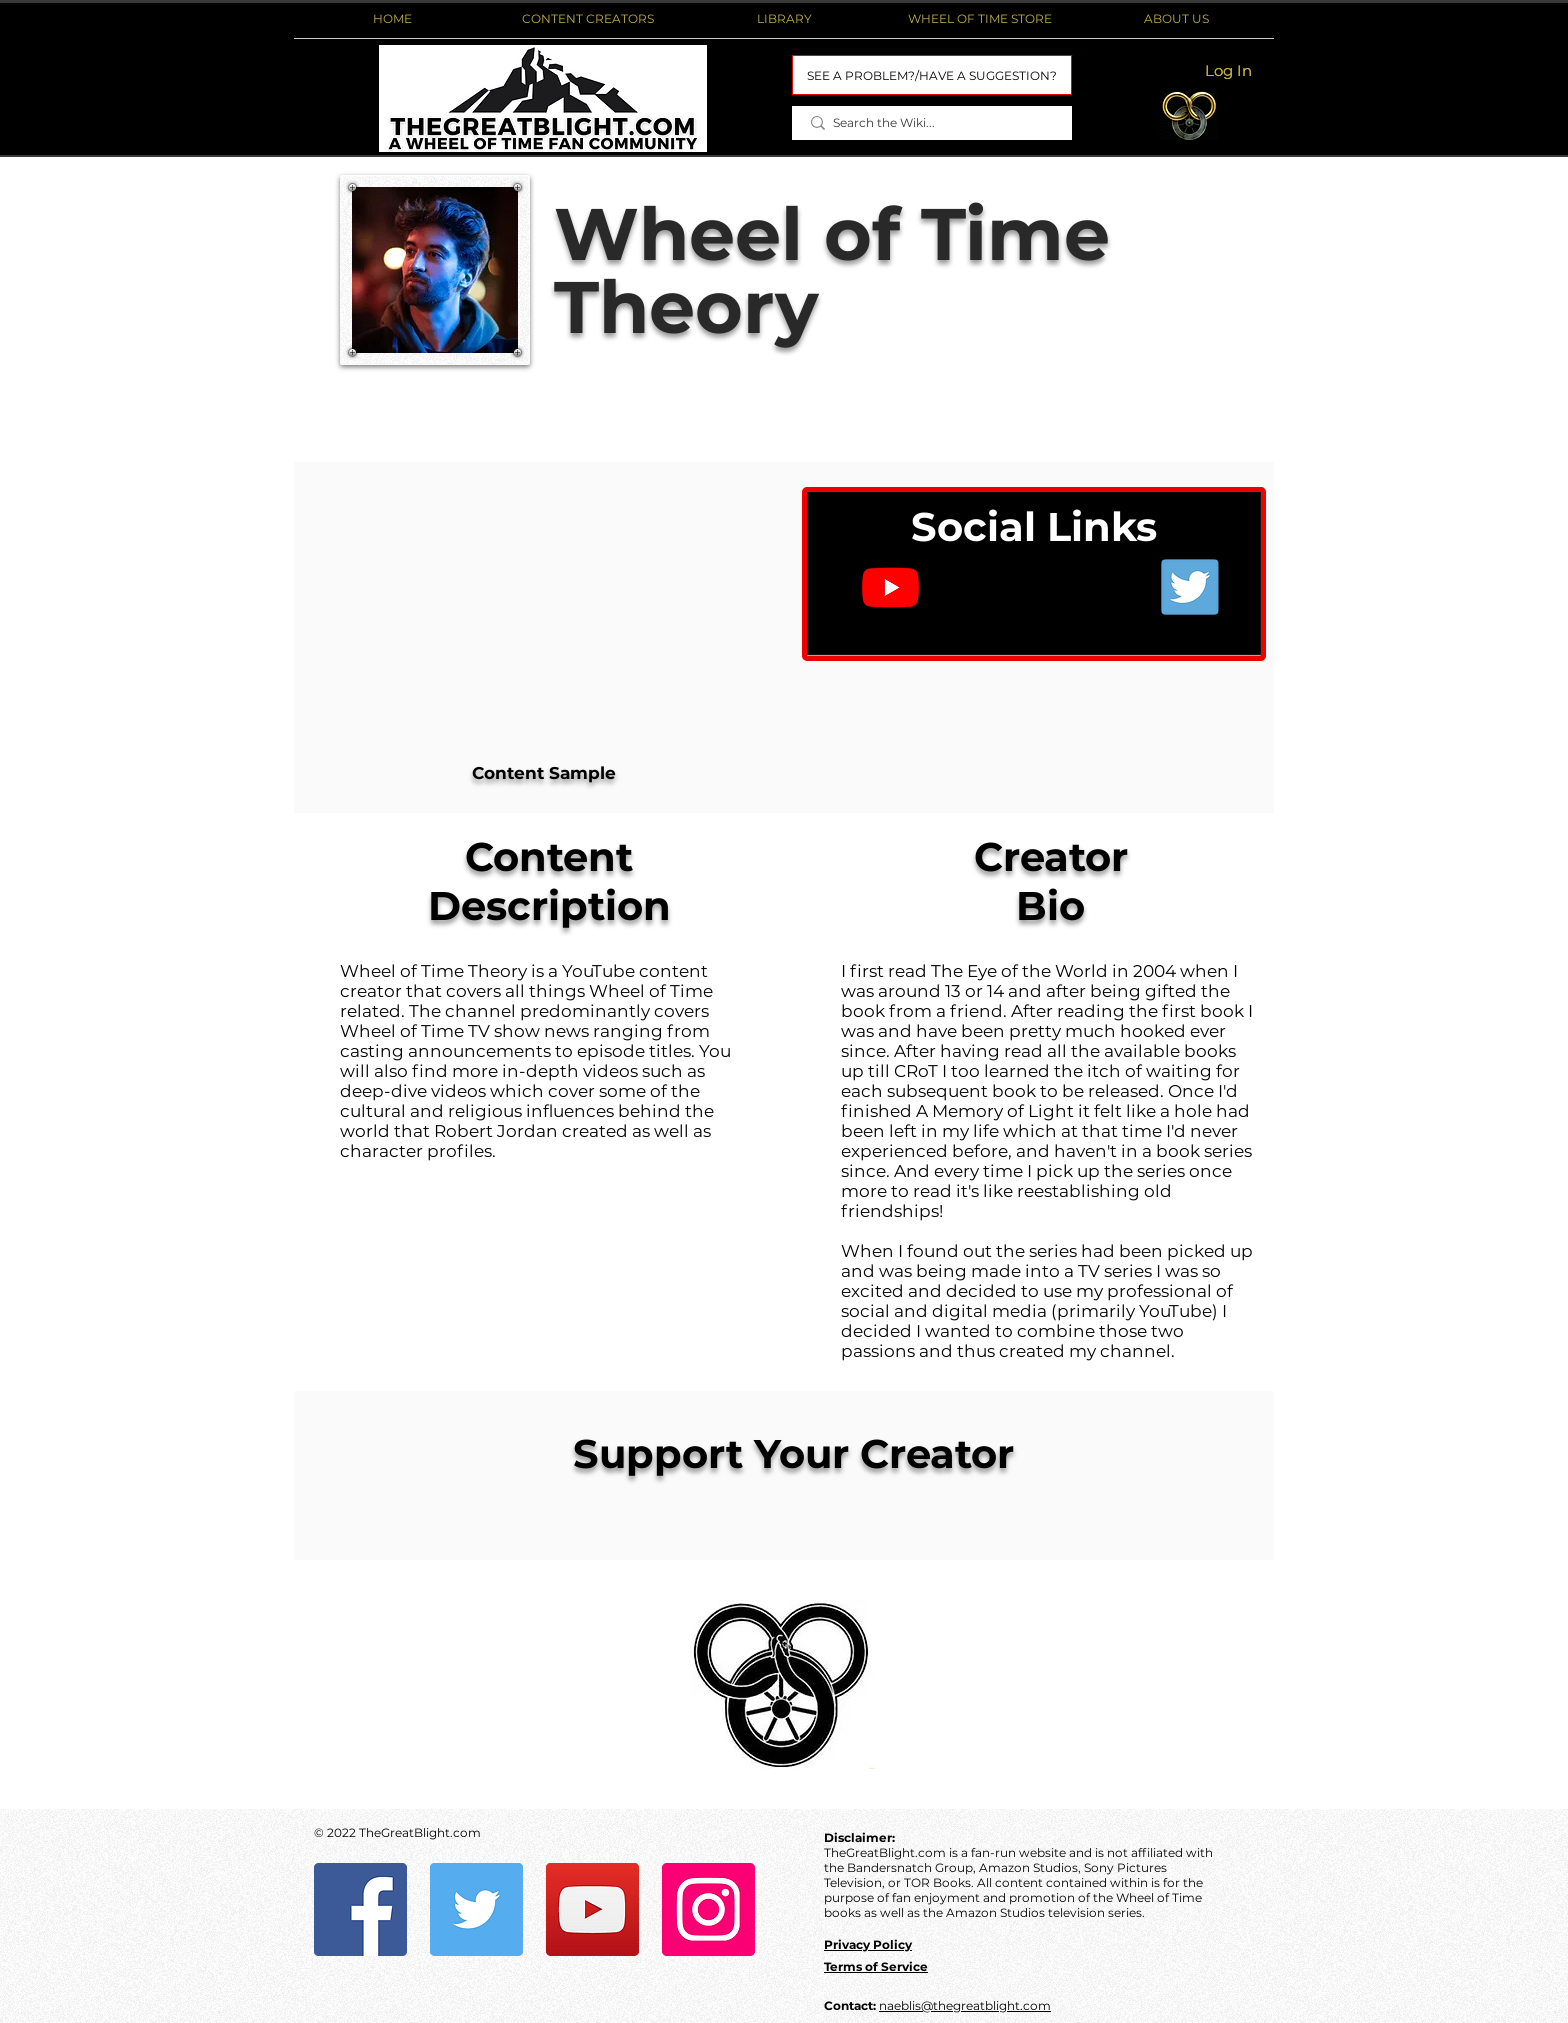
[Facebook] (360, 1909)
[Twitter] (476, 1909)
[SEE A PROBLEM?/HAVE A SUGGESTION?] (932, 75)
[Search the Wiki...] (931, 123)
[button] (588, 19)
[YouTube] (592, 1909)
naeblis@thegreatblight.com (965, 2005)
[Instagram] (708, 1909)
